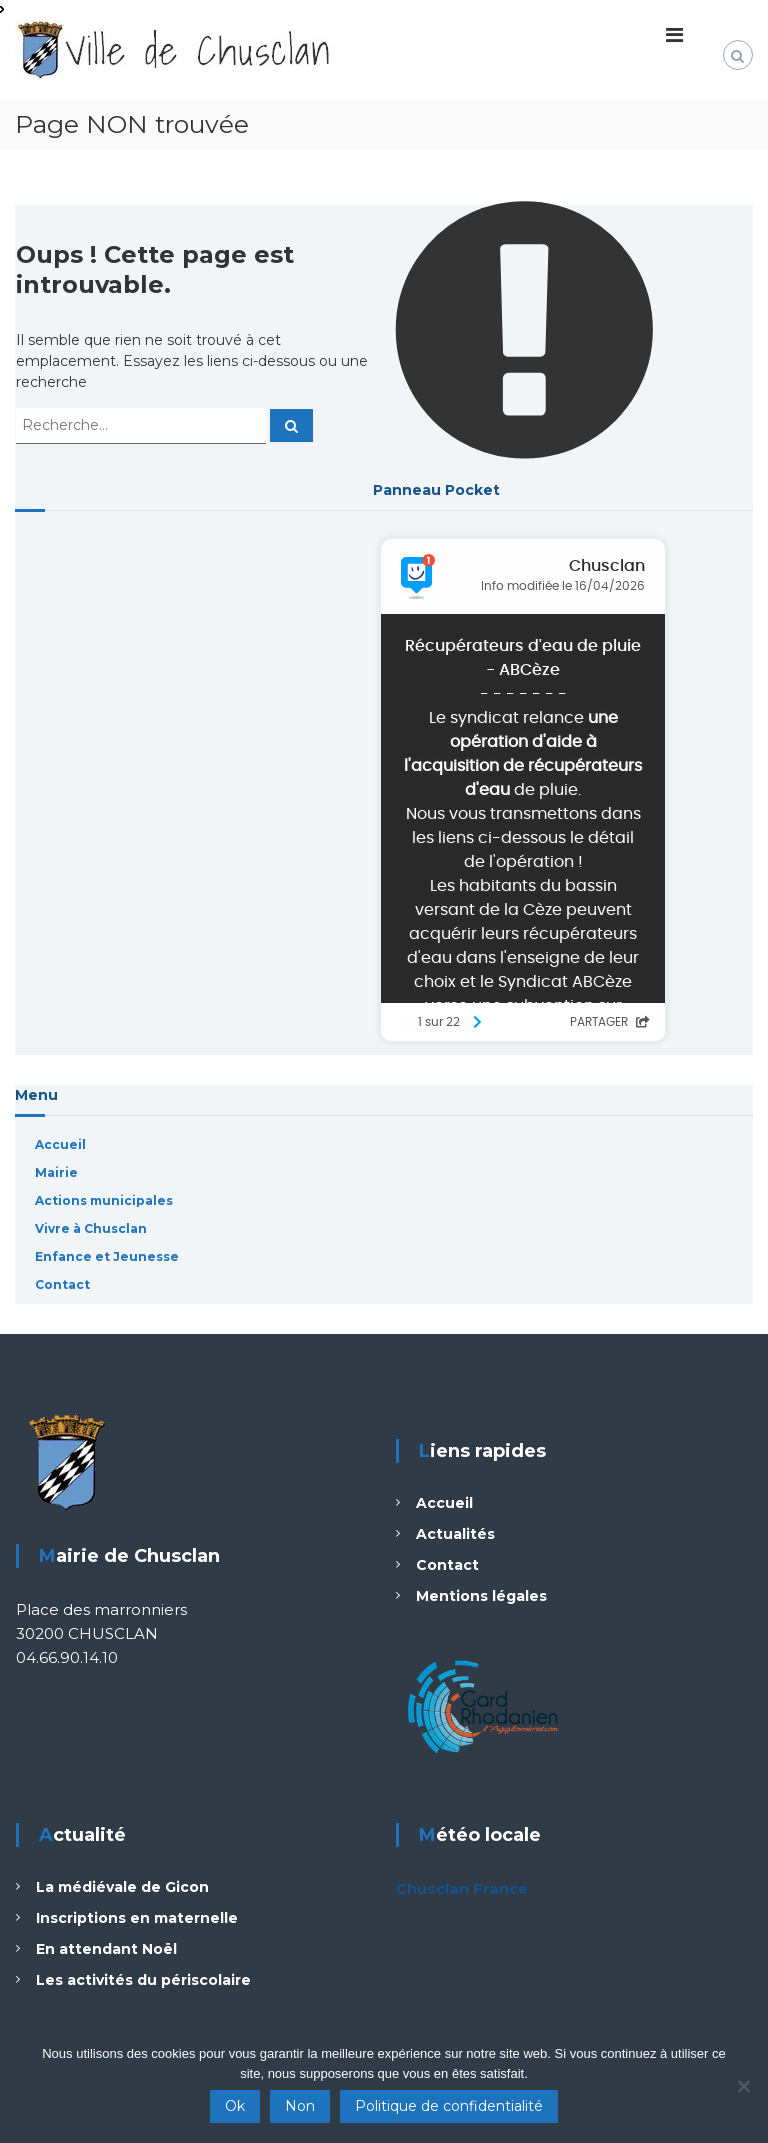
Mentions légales (481, 1596)
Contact (62, 1284)
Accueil (60, 1144)
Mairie (56, 1172)
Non (300, 2106)
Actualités (455, 1534)
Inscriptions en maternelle (137, 1918)
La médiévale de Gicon (122, 1887)
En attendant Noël (106, 1949)
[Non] (743, 2086)
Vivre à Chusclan (91, 1228)
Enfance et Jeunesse (107, 1256)
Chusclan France (462, 1888)
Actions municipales (104, 1200)
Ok (235, 2106)
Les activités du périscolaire (143, 1980)
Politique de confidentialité (449, 2106)
